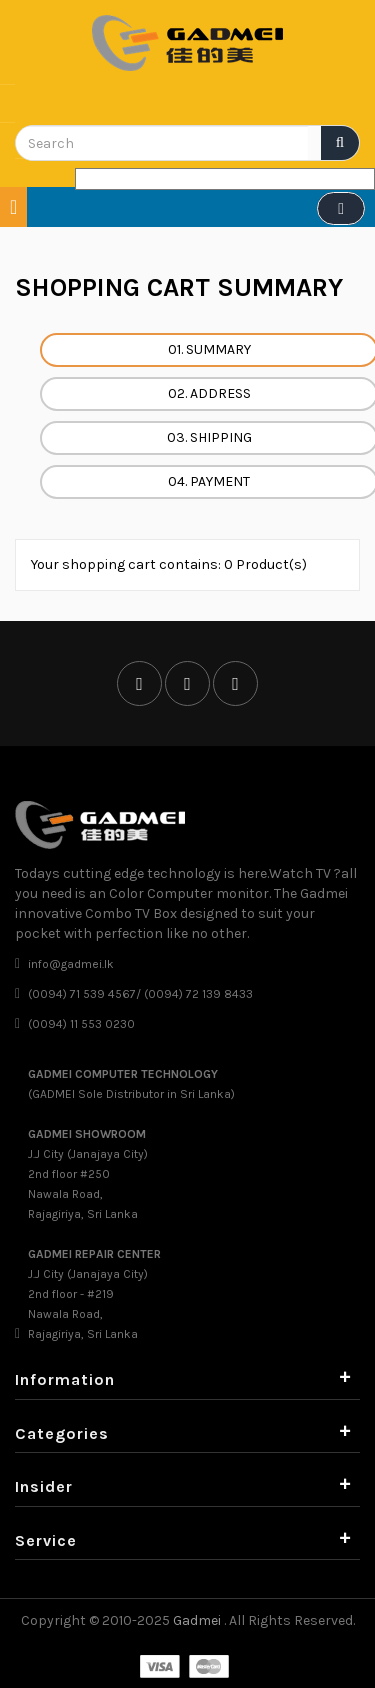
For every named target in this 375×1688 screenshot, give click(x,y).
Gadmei (198, 1620)
